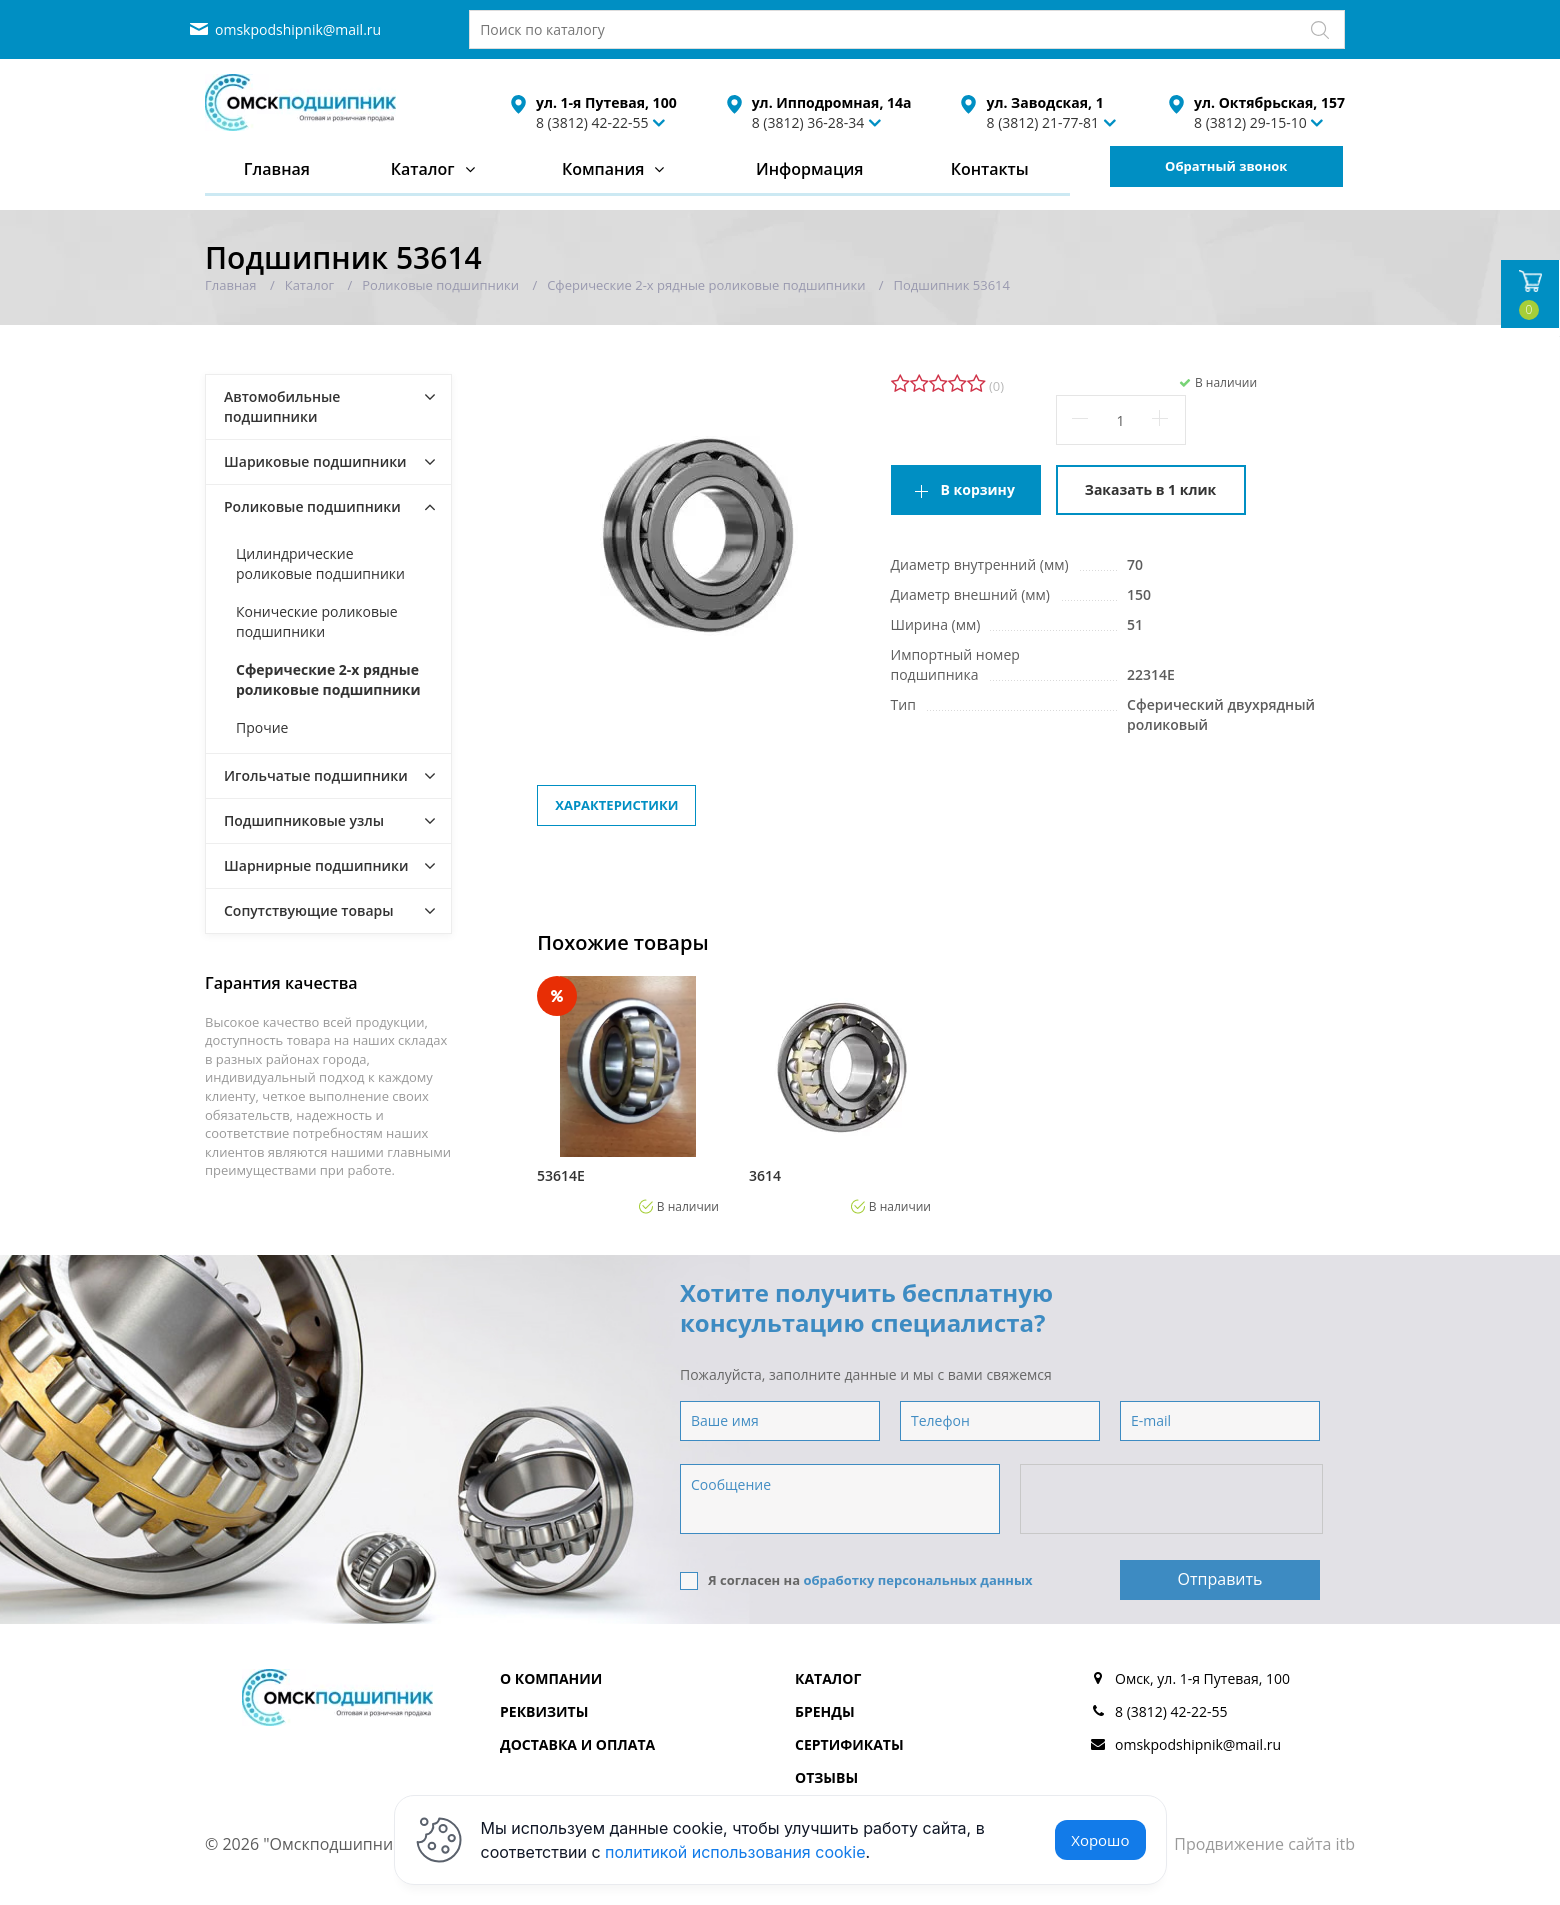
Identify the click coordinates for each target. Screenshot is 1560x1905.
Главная (277, 169)
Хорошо (1100, 1840)
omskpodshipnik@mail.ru (298, 29)
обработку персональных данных (917, 1580)
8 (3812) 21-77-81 (1042, 122)
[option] (628, 1095)
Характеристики (616, 805)
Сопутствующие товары (309, 910)
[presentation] (1173, 1500)
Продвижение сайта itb (1264, 1844)
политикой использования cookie (735, 1852)
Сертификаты (849, 1744)
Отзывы (826, 1777)
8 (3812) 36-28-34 (808, 122)
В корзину (978, 489)
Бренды (825, 1711)
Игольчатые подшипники (316, 775)
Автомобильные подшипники (282, 406)
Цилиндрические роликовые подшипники (320, 563)
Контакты (990, 169)
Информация (809, 169)
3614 (765, 1176)
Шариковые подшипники (315, 461)
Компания (603, 169)
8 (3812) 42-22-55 (592, 122)
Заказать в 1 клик (1150, 489)
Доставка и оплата (577, 1744)
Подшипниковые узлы (304, 820)
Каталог (423, 169)
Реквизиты (544, 1711)
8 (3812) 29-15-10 (1250, 122)
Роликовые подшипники (312, 506)
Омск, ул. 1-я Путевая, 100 (1202, 1678)
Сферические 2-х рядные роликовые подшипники (328, 679)
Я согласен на (856, 1580)
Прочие (262, 727)
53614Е (561, 1176)
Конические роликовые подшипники (317, 621)
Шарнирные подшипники (316, 865)
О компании (551, 1678)
